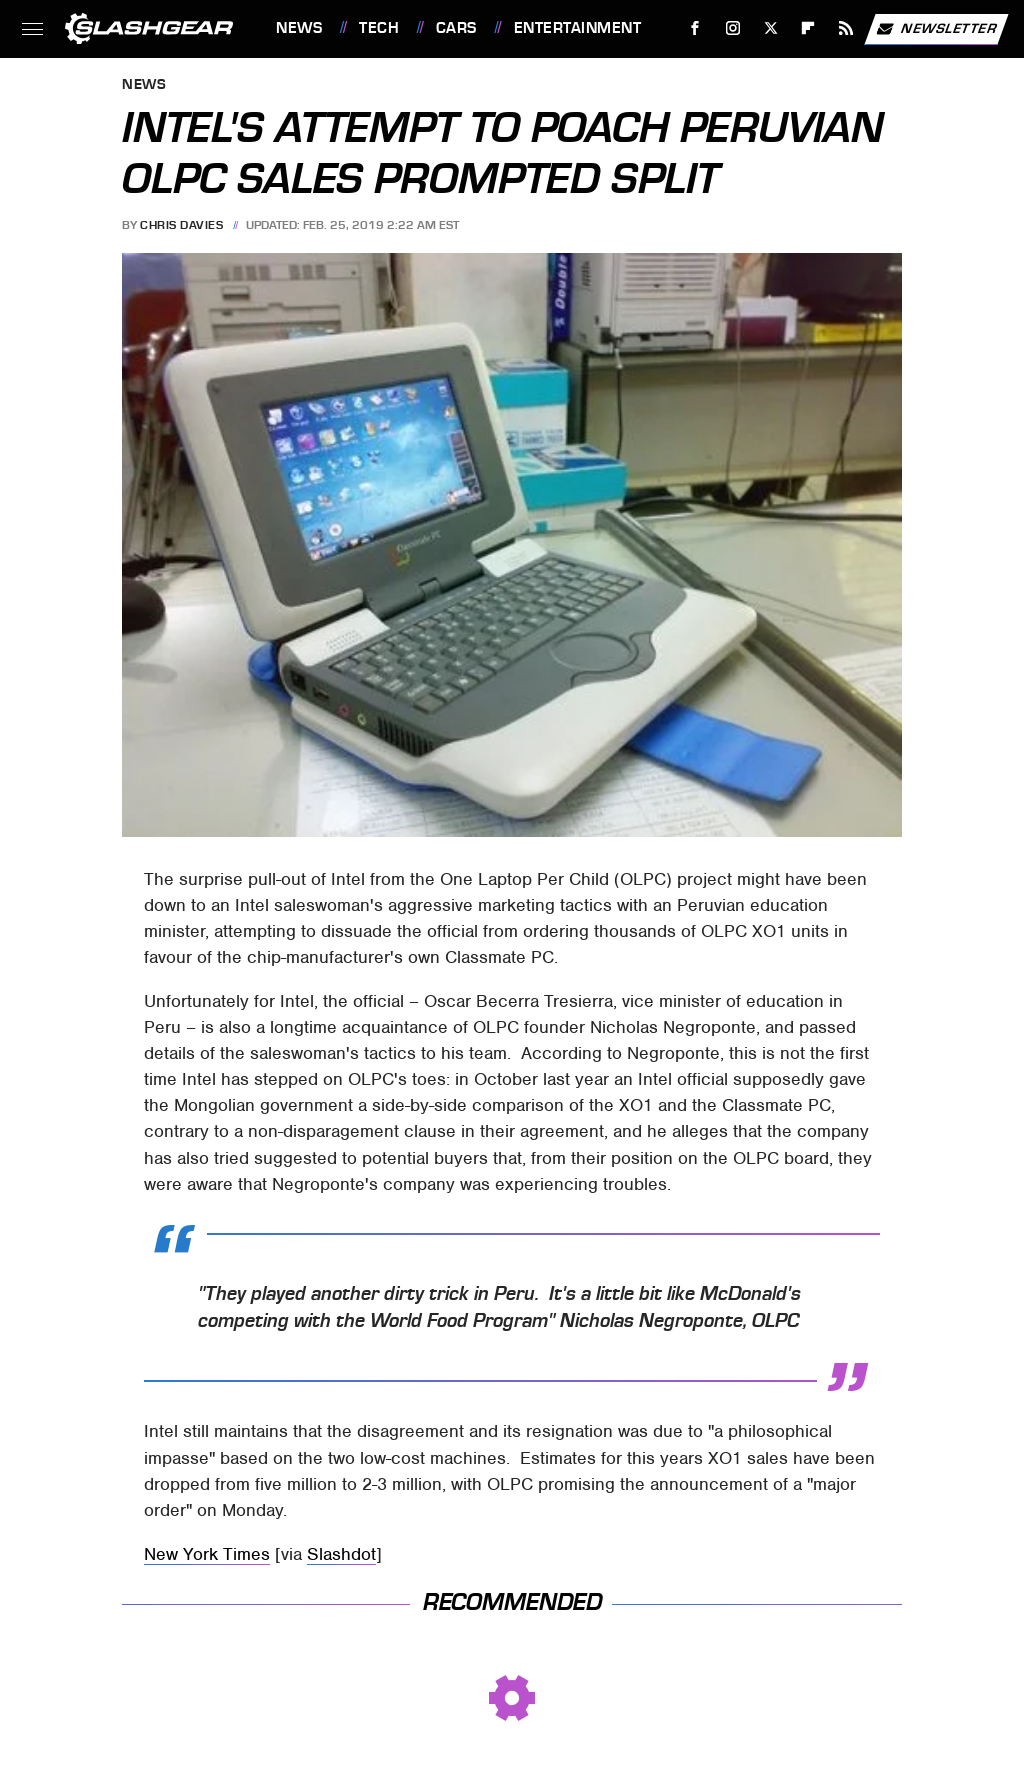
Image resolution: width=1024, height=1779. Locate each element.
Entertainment (578, 28)
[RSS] (846, 28)
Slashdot (341, 1554)
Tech (379, 28)
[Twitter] (770, 28)
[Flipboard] (808, 28)
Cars (456, 28)
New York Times (207, 1554)
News (299, 28)
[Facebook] (695, 28)
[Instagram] (733, 28)
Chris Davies (181, 225)
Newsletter (936, 29)
